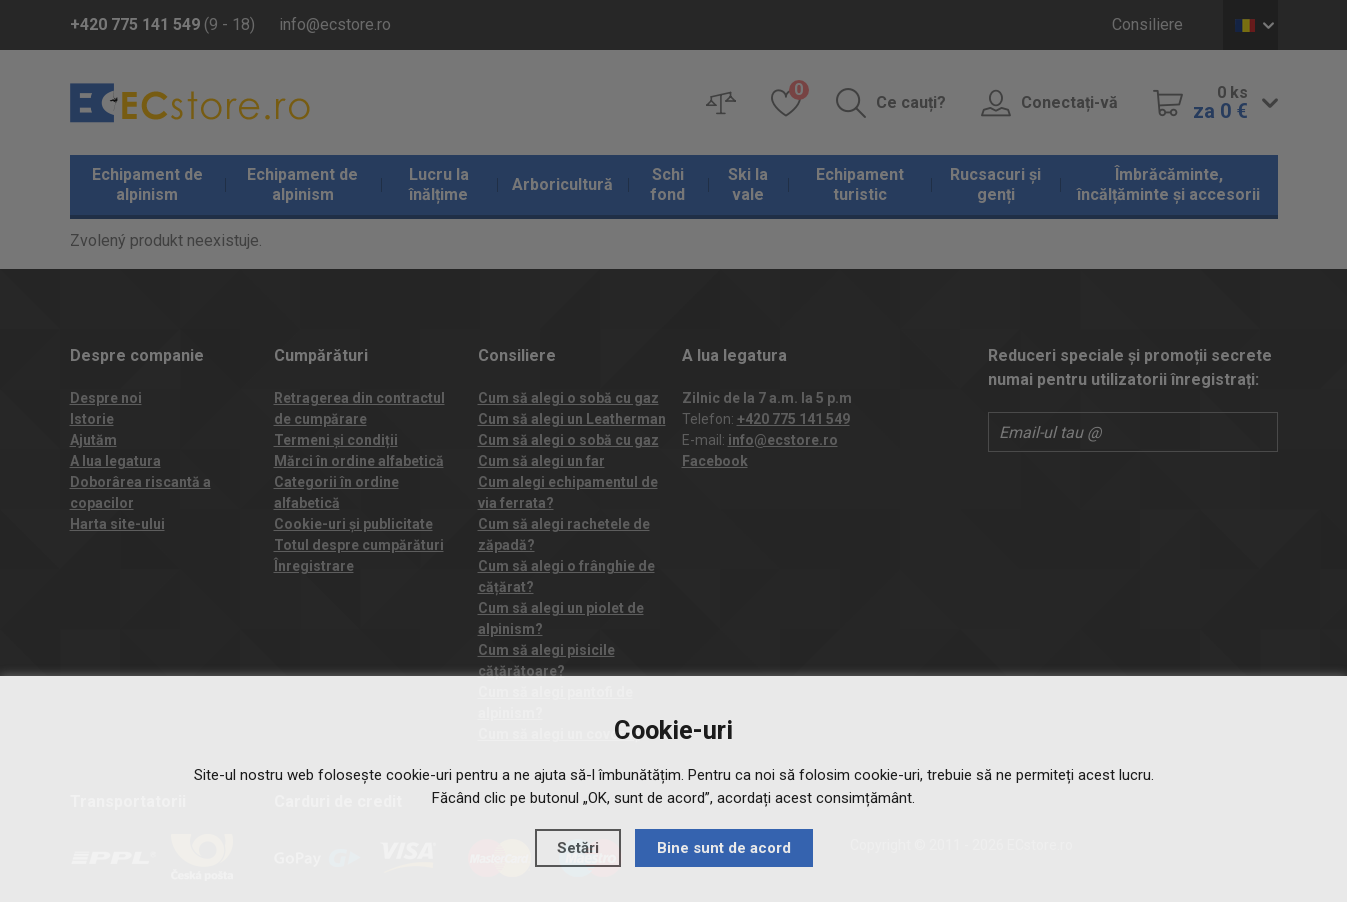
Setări (578, 848)
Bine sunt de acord (724, 848)
